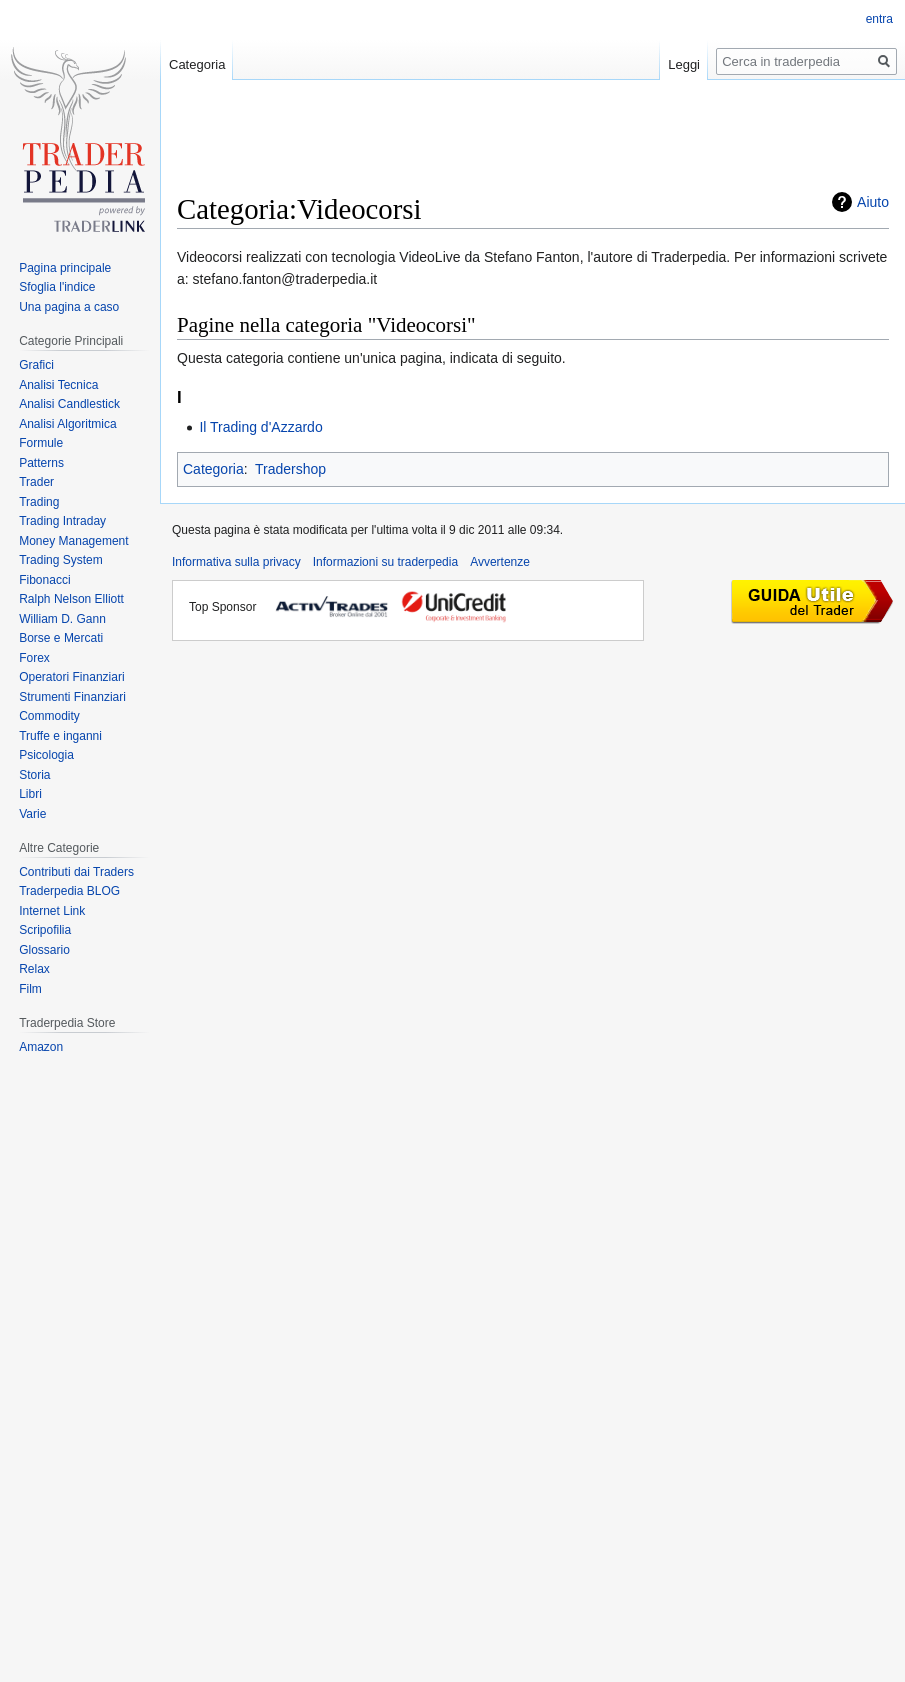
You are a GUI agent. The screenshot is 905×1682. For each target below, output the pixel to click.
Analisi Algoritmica (67, 424)
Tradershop (290, 469)
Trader (36, 482)
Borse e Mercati (61, 638)
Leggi (684, 64)
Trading (39, 502)
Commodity (49, 716)
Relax (34, 969)
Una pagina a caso (69, 307)
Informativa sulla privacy (236, 562)
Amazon (41, 1047)
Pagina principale (65, 268)
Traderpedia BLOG (69, 891)
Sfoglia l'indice (57, 287)
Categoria (213, 469)
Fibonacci (44, 580)
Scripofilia (45, 930)
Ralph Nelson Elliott (71, 599)
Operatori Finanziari (71, 677)
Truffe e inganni (60, 736)
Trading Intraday (62, 521)
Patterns (41, 463)
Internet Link (52, 911)
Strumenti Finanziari (72, 697)
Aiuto (873, 202)
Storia (34, 775)
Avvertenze (500, 562)
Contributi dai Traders (76, 872)
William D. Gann (62, 619)
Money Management (73, 541)
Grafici (36, 365)
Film (30, 989)
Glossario (44, 950)
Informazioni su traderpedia (385, 562)
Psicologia (46, 755)
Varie (32, 814)
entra (879, 19)
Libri (30, 794)
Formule (41, 443)
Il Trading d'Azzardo (260, 427)
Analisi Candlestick (69, 404)
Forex (34, 658)
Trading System (61, 560)
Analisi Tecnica (58, 385)
